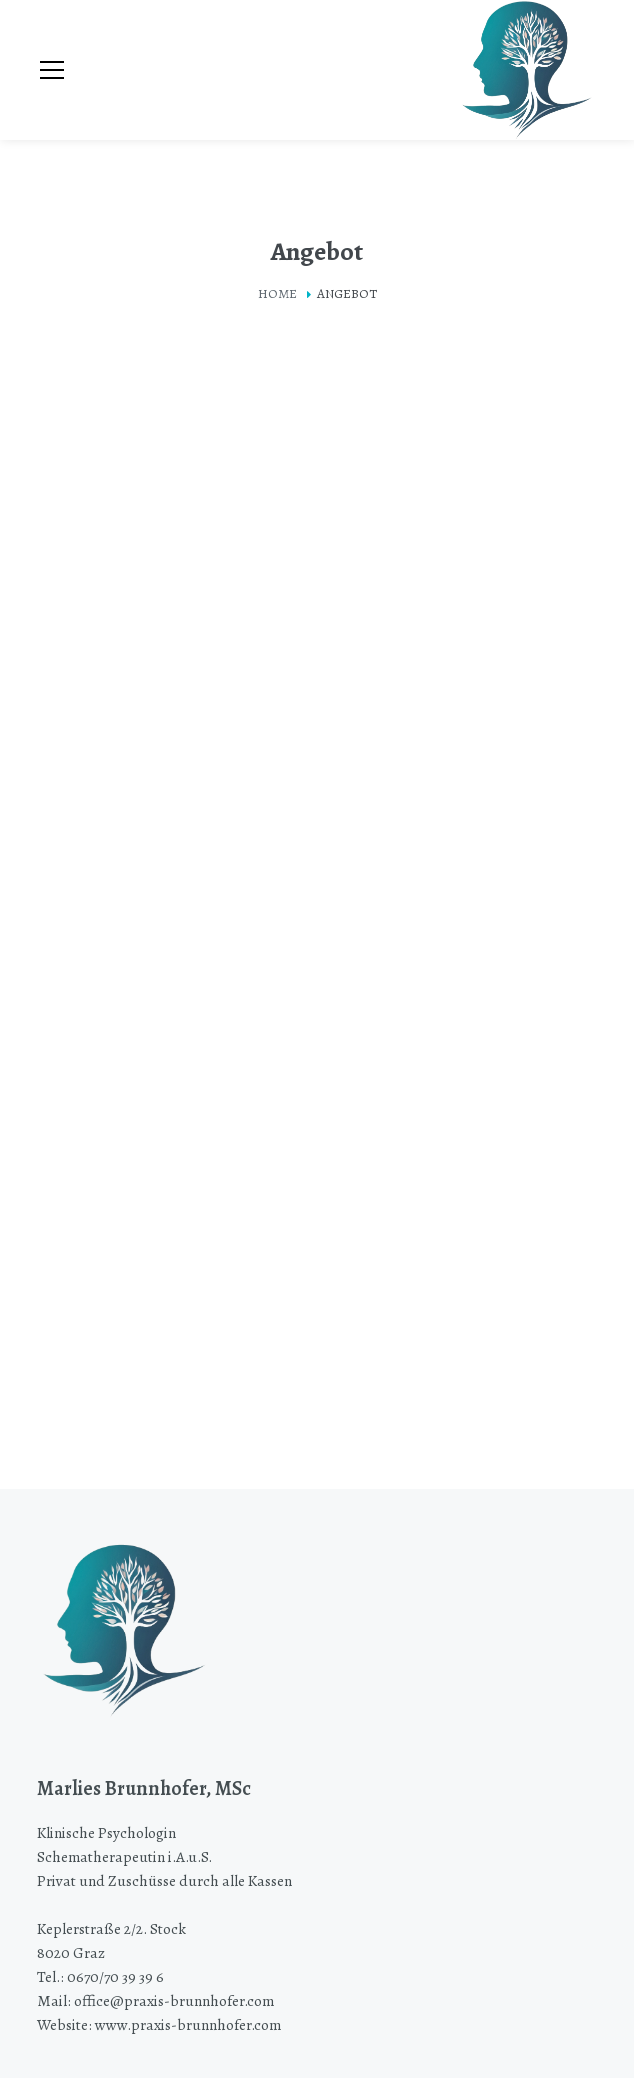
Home (277, 293)
